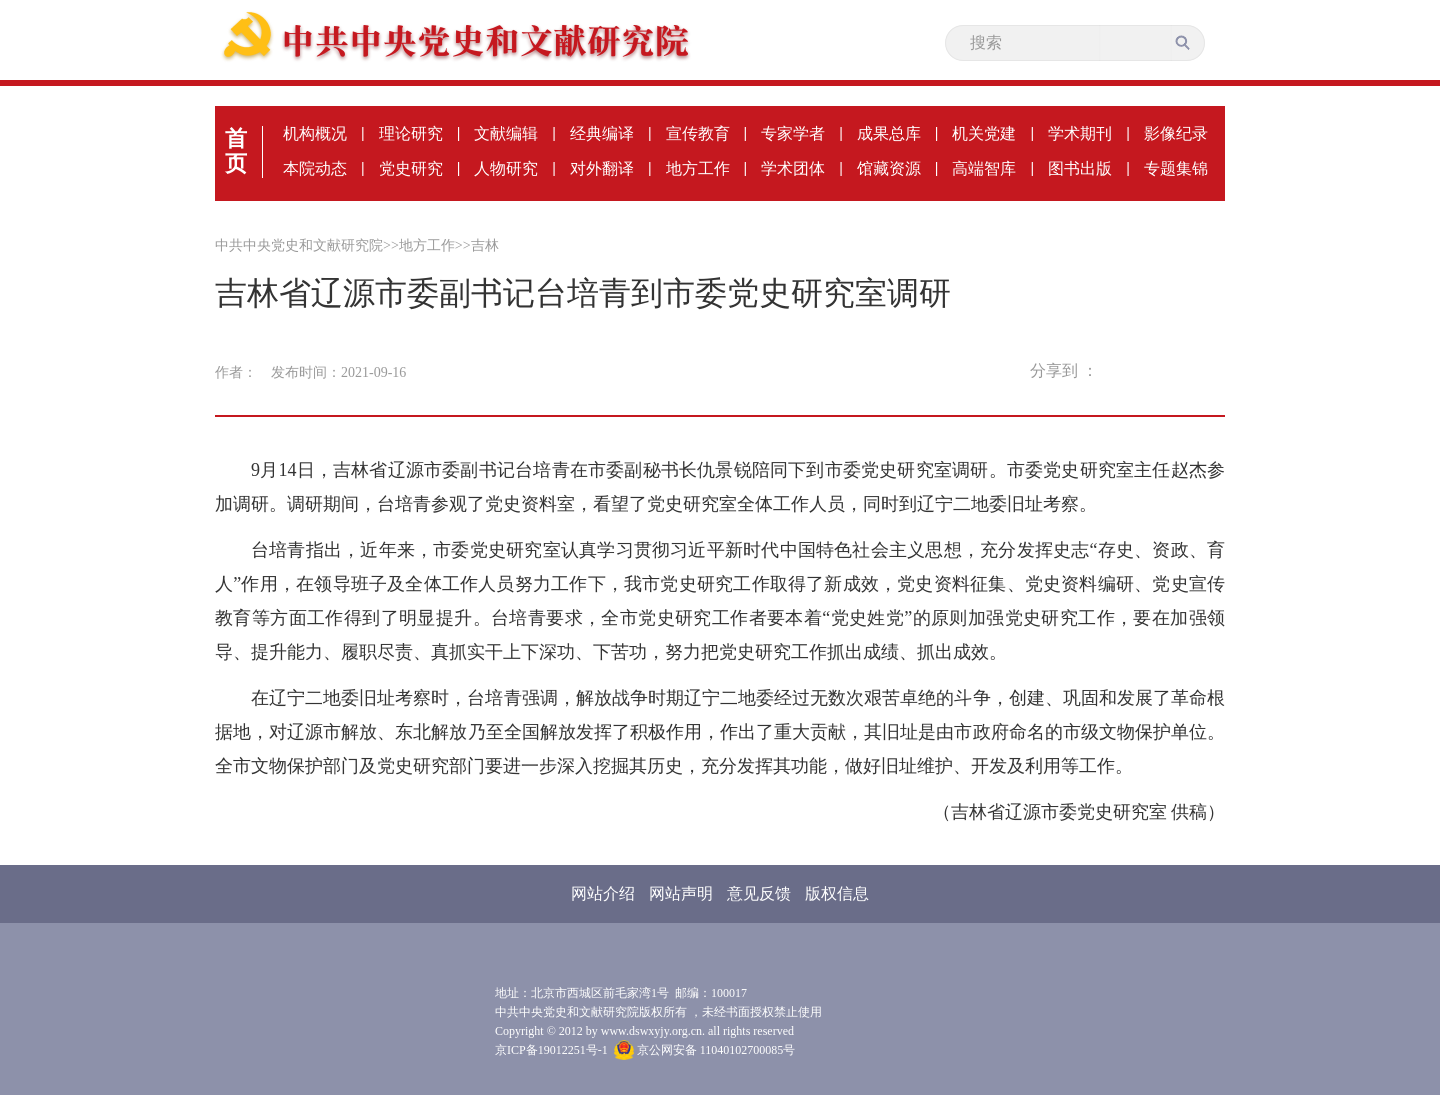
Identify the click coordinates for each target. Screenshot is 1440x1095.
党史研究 (411, 168)
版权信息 (837, 893)
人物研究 (506, 168)
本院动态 (315, 168)
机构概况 (315, 133)
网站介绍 (603, 893)
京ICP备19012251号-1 (551, 1050)
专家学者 (793, 133)
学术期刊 (1080, 133)
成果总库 (889, 133)
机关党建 (984, 133)
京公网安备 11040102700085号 (705, 1050)
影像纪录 (1176, 133)
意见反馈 (759, 893)
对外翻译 (602, 168)
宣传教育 (698, 133)
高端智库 (984, 168)
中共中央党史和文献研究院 (299, 245)
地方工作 (698, 168)
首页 (236, 151)
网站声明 (681, 893)
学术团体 (793, 168)
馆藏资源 (889, 168)
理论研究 (411, 133)
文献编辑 (506, 133)
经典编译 (602, 133)
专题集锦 (1176, 168)
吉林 (485, 245)
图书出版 (1080, 168)
